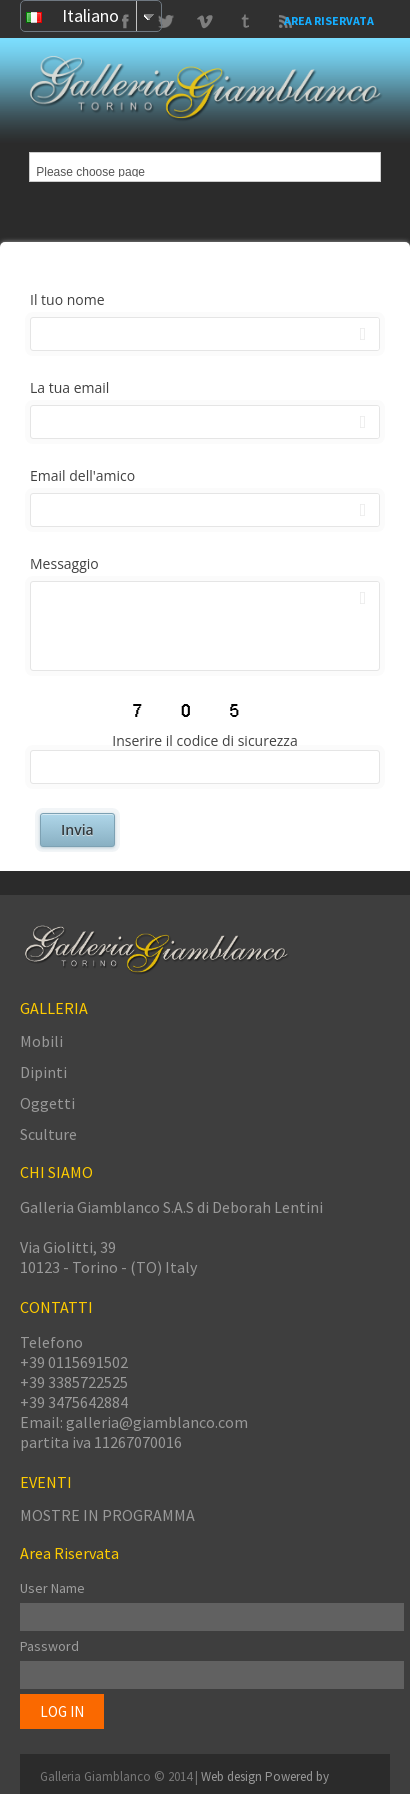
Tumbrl (205, 22)
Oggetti (47, 1103)
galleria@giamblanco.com (157, 1422)
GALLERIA (54, 1008)
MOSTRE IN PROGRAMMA (107, 1515)
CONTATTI (56, 1307)
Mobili (41, 1041)
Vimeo (165, 22)
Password (49, 1646)
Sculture (48, 1134)
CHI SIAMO (56, 1172)
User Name (52, 1588)
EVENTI (46, 1482)
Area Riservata (329, 20)
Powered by (297, 1776)
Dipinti (43, 1072)
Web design (233, 1776)
